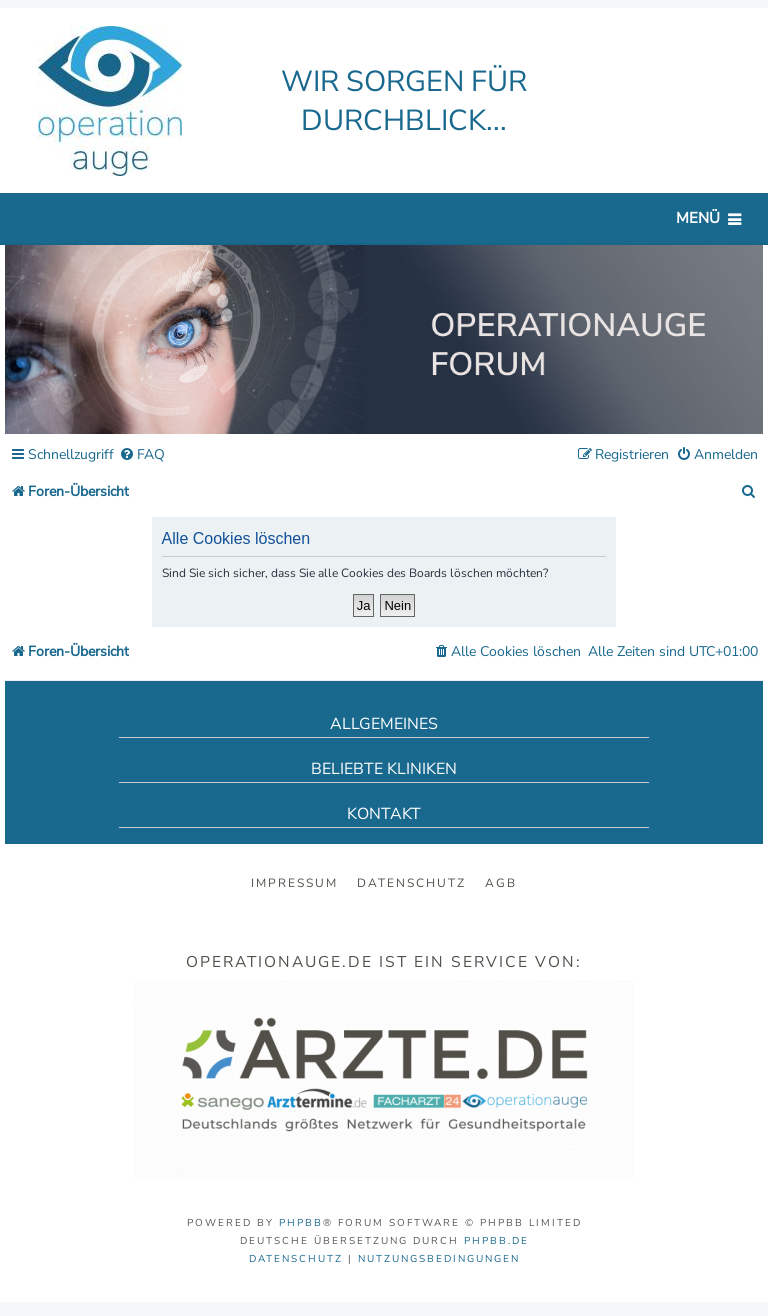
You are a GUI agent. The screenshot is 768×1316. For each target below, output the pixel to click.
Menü (698, 218)
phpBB (301, 1223)
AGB (501, 883)
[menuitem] (142, 455)
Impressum (294, 883)
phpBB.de (496, 1241)
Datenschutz (411, 883)
